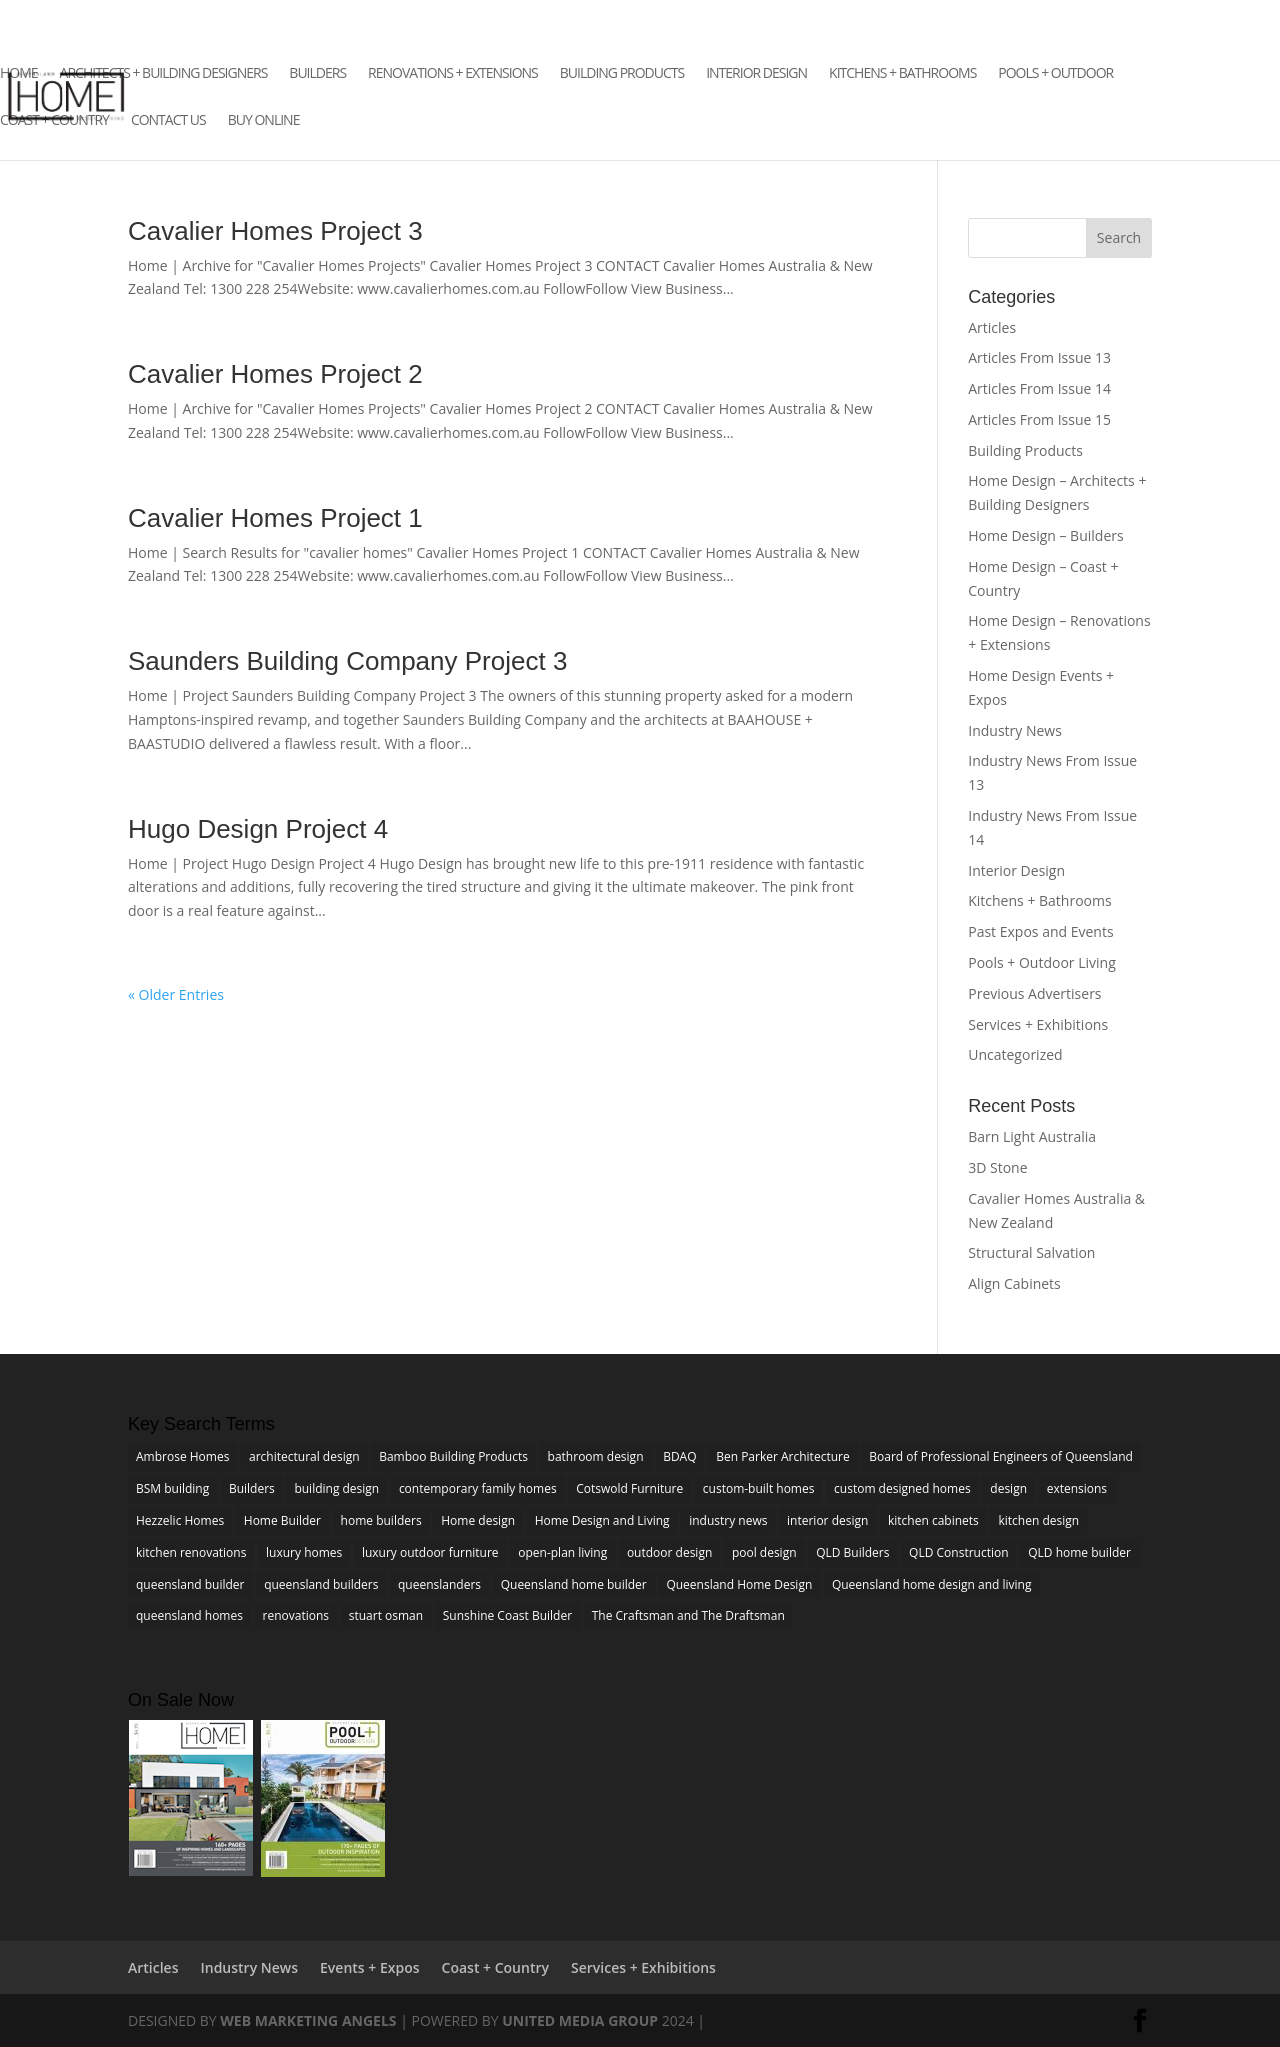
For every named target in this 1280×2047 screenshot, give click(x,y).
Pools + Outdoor (1055, 74)
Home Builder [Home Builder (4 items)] (282, 1520)
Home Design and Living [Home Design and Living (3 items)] (602, 1520)
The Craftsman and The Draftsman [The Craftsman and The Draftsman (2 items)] (688, 1615)
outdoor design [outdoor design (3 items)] (669, 1552)
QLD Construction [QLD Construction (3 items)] (958, 1552)
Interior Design (756, 74)
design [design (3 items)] (1008, 1488)
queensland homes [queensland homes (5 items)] (189, 1615)
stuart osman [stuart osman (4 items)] (386, 1615)
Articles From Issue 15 (1039, 419)
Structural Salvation (1031, 1252)
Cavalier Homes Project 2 (275, 374)
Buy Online (264, 121)
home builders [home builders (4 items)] (381, 1520)
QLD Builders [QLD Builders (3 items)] (852, 1552)
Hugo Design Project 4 (258, 829)
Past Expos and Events (1040, 931)
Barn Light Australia (1032, 1136)
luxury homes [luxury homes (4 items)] (304, 1552)
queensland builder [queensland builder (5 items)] (190, 1584)
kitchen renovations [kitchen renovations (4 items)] (191, 1552)
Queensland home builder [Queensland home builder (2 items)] (574, 1584)
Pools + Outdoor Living (1042, 962)
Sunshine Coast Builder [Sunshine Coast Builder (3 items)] (507, 1615)
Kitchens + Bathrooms (902, 74)
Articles (992, 327)
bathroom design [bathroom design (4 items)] (596, 1456)
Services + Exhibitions (1038, 1024)
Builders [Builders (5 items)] (252, 1488)
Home (19, 74)
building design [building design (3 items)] (336, 1488)
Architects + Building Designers (164, 74)
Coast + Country (54, 121)
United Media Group (580, 2020)
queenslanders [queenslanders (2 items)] (439, 1584)
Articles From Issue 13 (1039, 357)
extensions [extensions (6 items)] (1077, 1488)
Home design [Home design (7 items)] (478, 1520)
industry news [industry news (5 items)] (728, 1520)
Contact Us (168, 121)
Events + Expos (369, 1967)
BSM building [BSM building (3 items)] (172, 1488)
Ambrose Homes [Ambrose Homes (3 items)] (182, 1456)
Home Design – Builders (1045, 535)
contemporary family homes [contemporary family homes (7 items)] (478, 1488)
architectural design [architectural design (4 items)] (304, 1456)
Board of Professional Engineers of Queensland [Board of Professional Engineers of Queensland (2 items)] (1001, 1456)
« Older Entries (176, 994)
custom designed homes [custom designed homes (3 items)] (902, 1488)
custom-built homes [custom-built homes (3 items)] (759, 1488)
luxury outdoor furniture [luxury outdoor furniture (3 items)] (430, 1552)
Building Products (622, 74)
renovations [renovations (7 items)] (296, 1615)
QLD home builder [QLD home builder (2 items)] (1079, 1552)
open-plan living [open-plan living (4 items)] (562, 1552)
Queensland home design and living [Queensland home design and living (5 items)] (932, 1584)
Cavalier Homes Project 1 (275, 518)
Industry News (1015, 730)
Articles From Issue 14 (1039, 388)
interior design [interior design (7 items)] (827, 1520)
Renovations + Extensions (453, 74)
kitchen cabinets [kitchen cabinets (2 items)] (933, 1520)
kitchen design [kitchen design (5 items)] (1038, 1520)
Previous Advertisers (1034, 993)
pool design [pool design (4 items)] (764, 1552)
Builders (317, 74)
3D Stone (997, 1167)
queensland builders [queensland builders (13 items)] (321, 1584)
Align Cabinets (1014, 1283)
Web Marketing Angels (308, 2020)
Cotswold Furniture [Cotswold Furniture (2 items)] (629, 1488)
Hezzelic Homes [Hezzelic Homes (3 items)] (180, 1520)
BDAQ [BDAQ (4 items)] (679, 1456)
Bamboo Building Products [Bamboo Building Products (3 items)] (453, 1456)
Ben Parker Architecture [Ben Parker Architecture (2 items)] (783, 1456)
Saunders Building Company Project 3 (347, 661)
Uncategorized (1015, 1054)
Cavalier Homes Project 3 (275, 231)
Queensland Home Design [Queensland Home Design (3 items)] (739, 1584)
